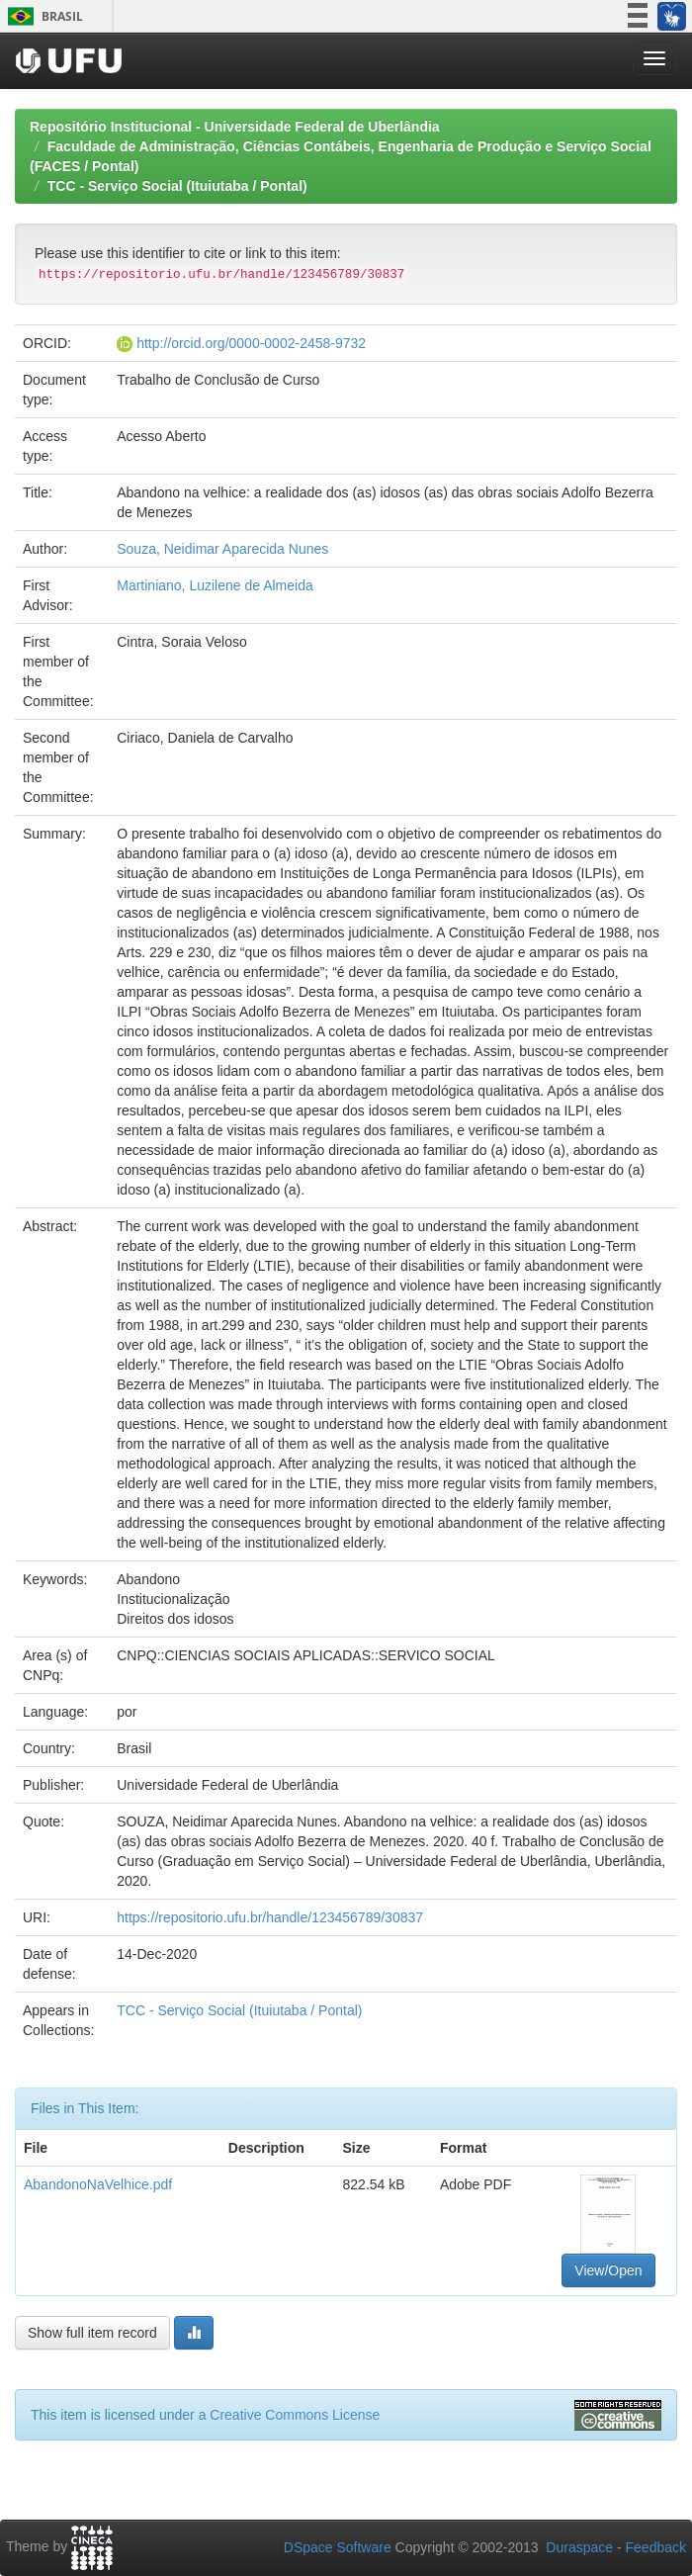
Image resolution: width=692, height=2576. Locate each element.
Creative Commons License (295, 2415)
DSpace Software (337, 2547)
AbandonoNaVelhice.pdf (98, 2184)
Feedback (656, 2547)
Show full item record (92, 2333)
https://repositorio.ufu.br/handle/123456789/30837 (270, 1917)
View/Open (608, 2270)
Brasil (42, 16)
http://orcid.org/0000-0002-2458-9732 (251, 343)
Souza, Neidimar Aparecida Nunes (222, 549)
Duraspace (579, 2547)
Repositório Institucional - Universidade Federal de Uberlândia (235, 126)
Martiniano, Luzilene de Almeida (214, 585)
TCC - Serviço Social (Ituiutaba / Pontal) (177, 186)
